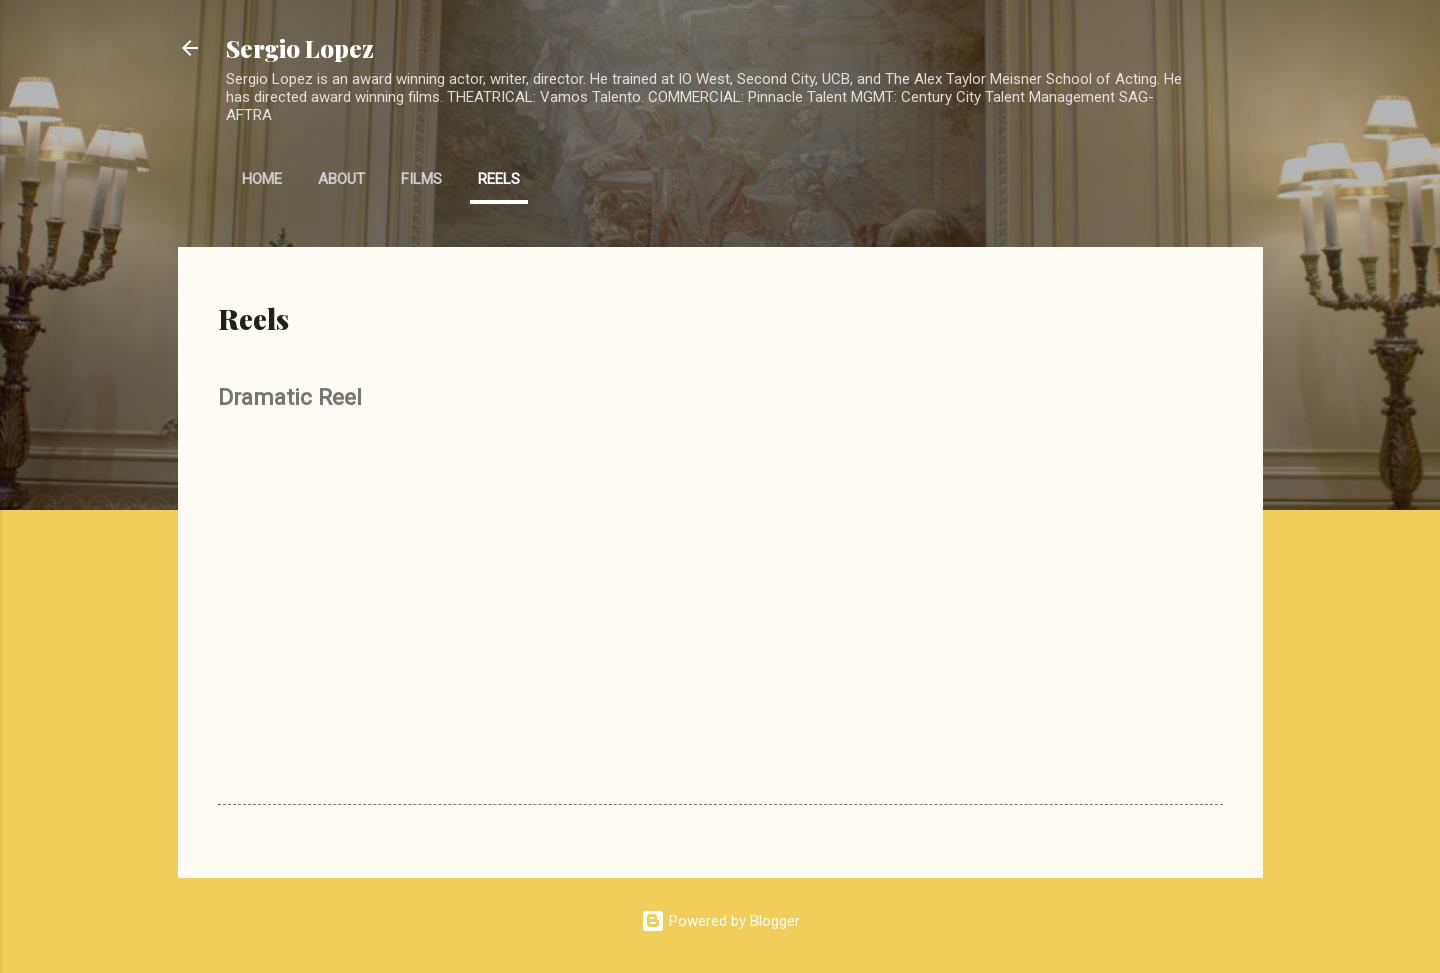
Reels (499, 179)
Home (262, 179)
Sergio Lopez (300, 48)
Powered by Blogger (720, 921)
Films (421, 179)
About (341, 179)
